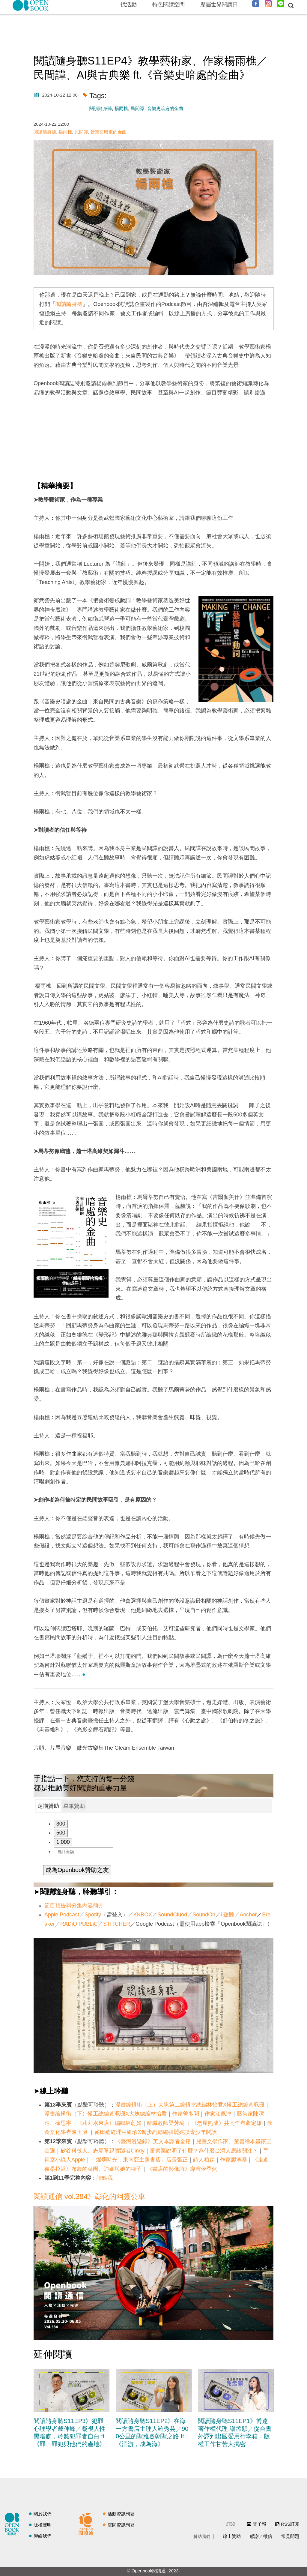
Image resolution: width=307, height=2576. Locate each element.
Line (280, 3)
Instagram (268, 3)
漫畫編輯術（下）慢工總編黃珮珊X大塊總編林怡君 (105, 2114)
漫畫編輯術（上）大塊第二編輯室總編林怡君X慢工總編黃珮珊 (189, 2105)
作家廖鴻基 (233, 2160)
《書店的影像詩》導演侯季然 (182, 2169)
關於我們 (43, 2513)
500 (60, 1833)
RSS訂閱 (290, 2524)
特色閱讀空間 (168, 4)
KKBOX (142, 1915)
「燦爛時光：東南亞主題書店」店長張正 (139, 2160)
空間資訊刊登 (121, 2524)
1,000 (63, 1842)
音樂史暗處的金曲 (165, 108)
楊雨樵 (121, 108)
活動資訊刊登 (121, 2513)
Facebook (255, 3)
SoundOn (203, 1915)
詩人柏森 (204, 2160)
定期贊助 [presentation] (48, 1806)
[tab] (48, 1806)
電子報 (259, 2524)
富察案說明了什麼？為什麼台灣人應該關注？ (204, 2151)
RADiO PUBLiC (79, 1924)
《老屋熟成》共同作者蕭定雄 (227, 2123)
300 (60, 1824)
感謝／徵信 (261, 2536)
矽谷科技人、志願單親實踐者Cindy (103, 2151)
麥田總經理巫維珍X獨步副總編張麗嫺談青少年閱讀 (155, 2132)
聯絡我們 (43, 2536)
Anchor (248, 1915)
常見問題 (290, 2536)
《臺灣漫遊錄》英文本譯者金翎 (153, 2141)
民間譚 (137, 108)
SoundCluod (172, 1915)
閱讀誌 (13, 2523)
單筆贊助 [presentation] (74, 1806)
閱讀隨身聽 (100, 108)
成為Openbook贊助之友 (77, 1870)
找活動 (129, 4)
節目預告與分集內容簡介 (74, 1906)
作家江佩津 (217, 2114)
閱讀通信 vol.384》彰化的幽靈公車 (89, 2196)
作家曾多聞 (185, 2114)
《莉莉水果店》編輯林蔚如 (109, 2123)
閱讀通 (88, 2523)
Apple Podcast (61, 1915)
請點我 (105, 2178)
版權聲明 (43, 2524)
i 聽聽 (227, 1915)
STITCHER (116, 1924)
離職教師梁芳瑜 (166, 2123)
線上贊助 (232, 2536)
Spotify (93, 1915)
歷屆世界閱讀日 (219, 4)
